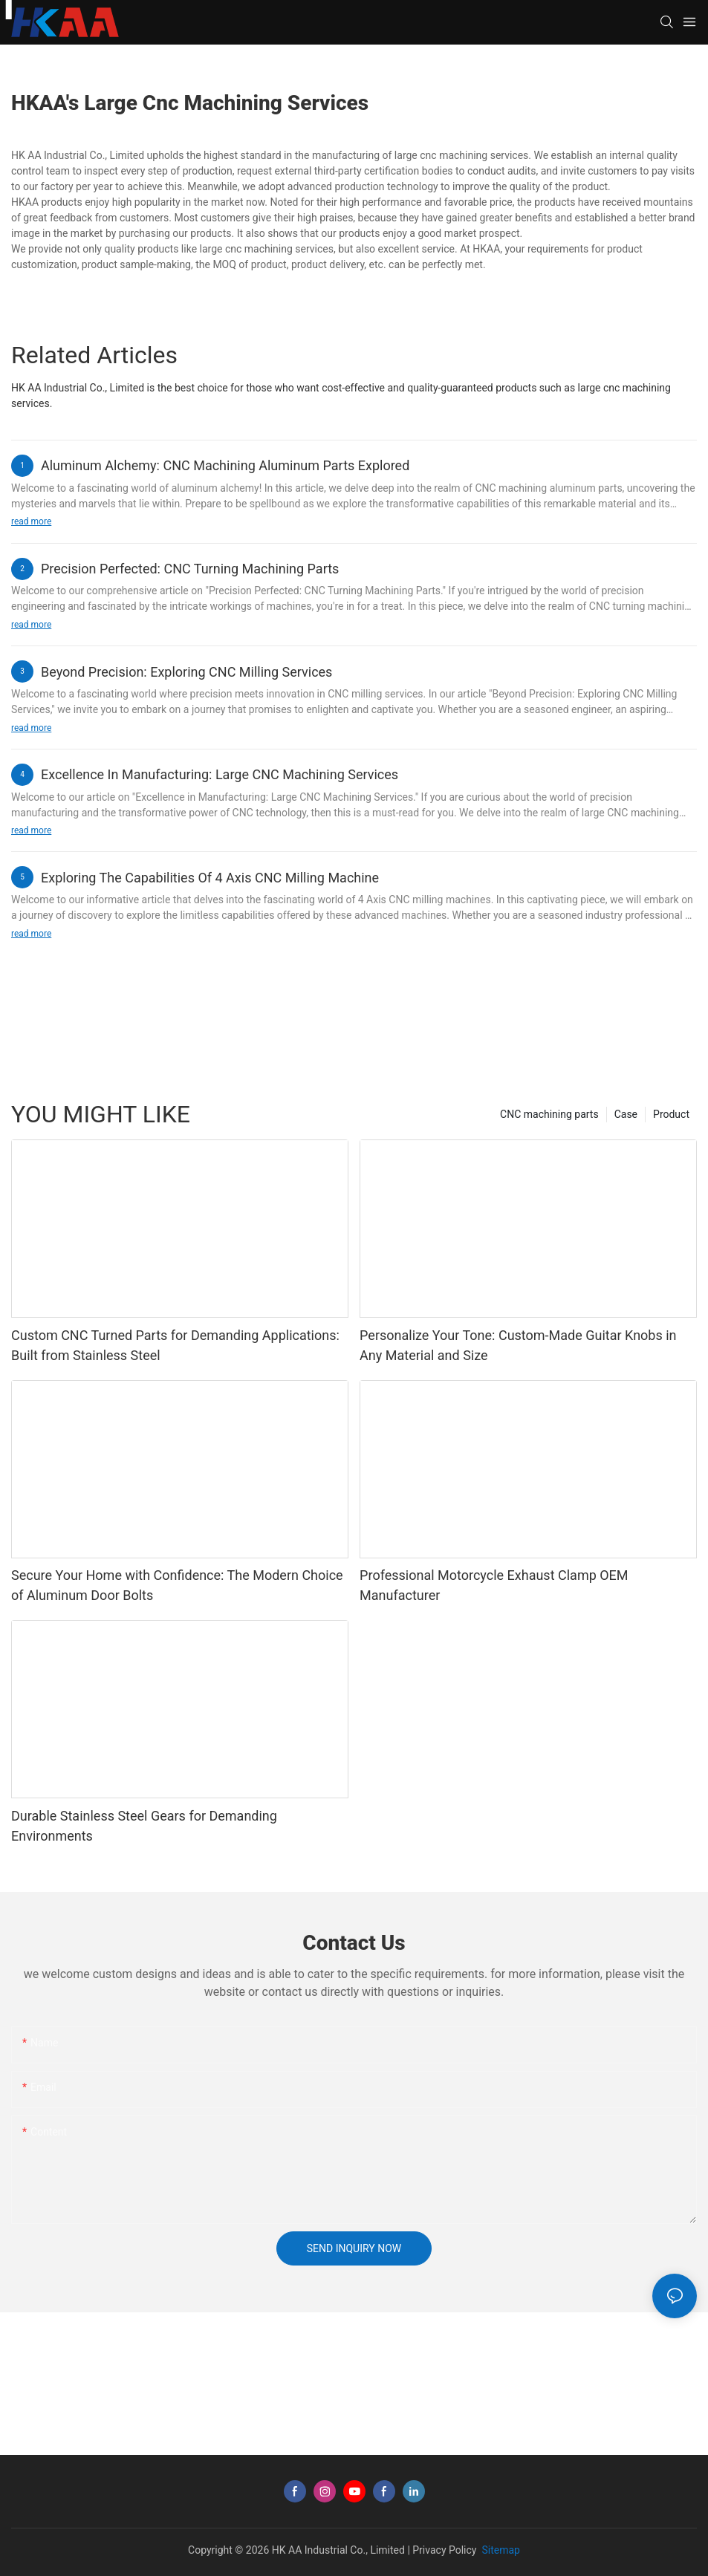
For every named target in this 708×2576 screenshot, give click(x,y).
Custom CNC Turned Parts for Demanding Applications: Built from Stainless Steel (175, 1345)
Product (671, 1114)
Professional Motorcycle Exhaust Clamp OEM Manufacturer (494, 1585)
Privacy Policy (444, 2550)
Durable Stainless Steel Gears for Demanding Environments (144, 1826)
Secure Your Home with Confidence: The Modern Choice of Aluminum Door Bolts (177, 1585)
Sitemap (499, 2550)
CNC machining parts (549, 1114)
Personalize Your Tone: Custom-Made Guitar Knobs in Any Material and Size (518, 1345)
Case (625, 1114)
